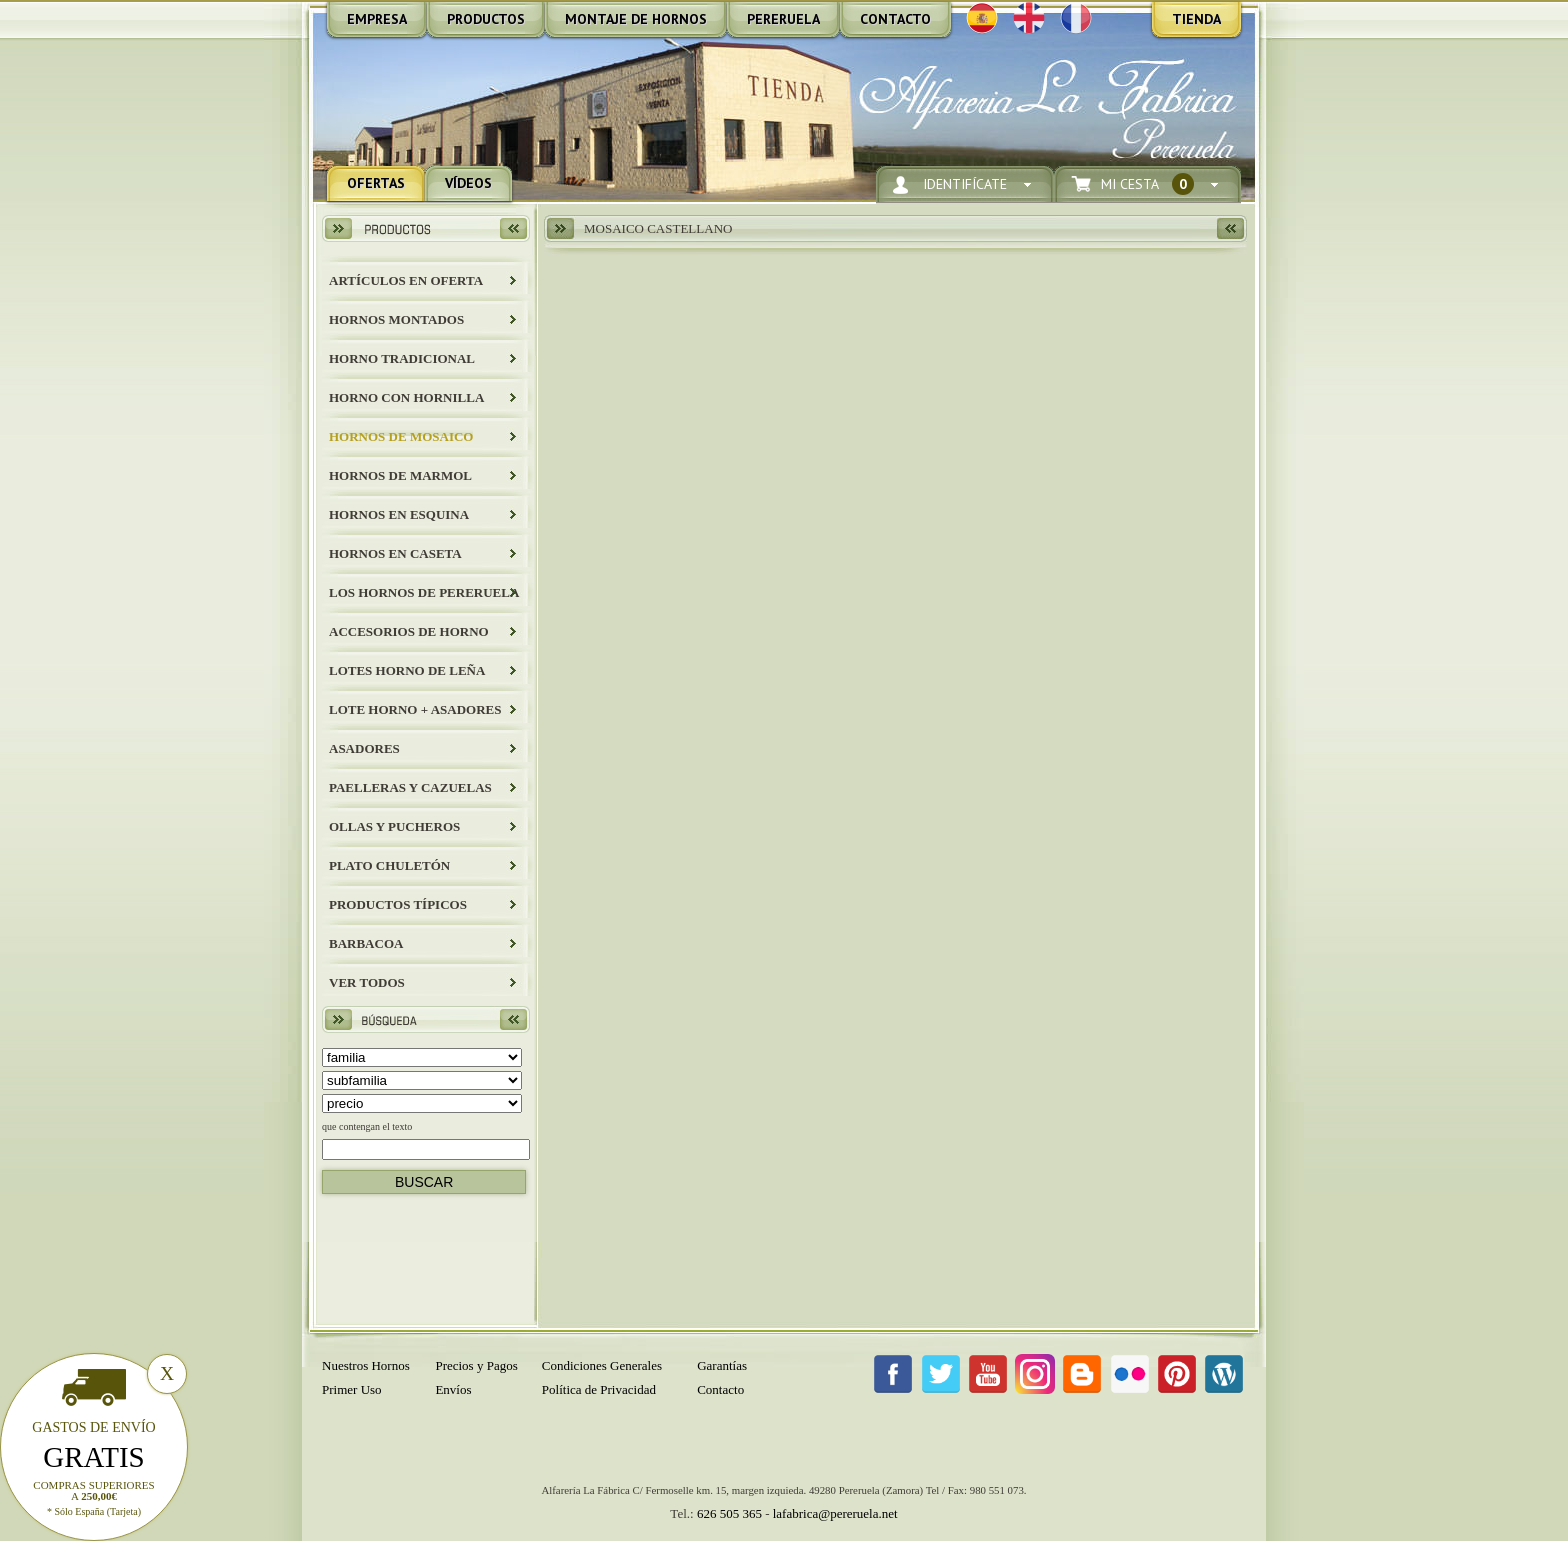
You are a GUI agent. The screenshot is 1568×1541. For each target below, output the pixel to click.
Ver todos (367, 982)
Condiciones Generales (602, 1365)
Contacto (720, 1389)
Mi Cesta (1147, 185)
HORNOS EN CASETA (395, 553)
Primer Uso (352, 1389)
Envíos (453, 1389)
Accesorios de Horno (409, 631)
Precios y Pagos (476, 1365)
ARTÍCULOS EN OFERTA (406, 280)
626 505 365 (729, 1513)
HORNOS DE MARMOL (400, 475)
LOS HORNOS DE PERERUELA (424, 592)
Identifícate (965, 185)
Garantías (722, 1365)
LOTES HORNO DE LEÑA (407, 670)
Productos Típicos (398, 904)
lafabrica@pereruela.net (835, 1513)
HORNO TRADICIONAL (402, 358)
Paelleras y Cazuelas (410, 787)
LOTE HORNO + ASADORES (415, 709)
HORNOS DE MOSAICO (401, 436)
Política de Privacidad (599, 1389)
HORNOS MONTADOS (396, 319)
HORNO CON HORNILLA (406, 397)
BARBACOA (366, 943)
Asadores (364, 748)
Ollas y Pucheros (394, 826)
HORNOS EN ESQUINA (399, 514)
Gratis (94, 1457)
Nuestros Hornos (366, 1365)
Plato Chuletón (389, 865)
